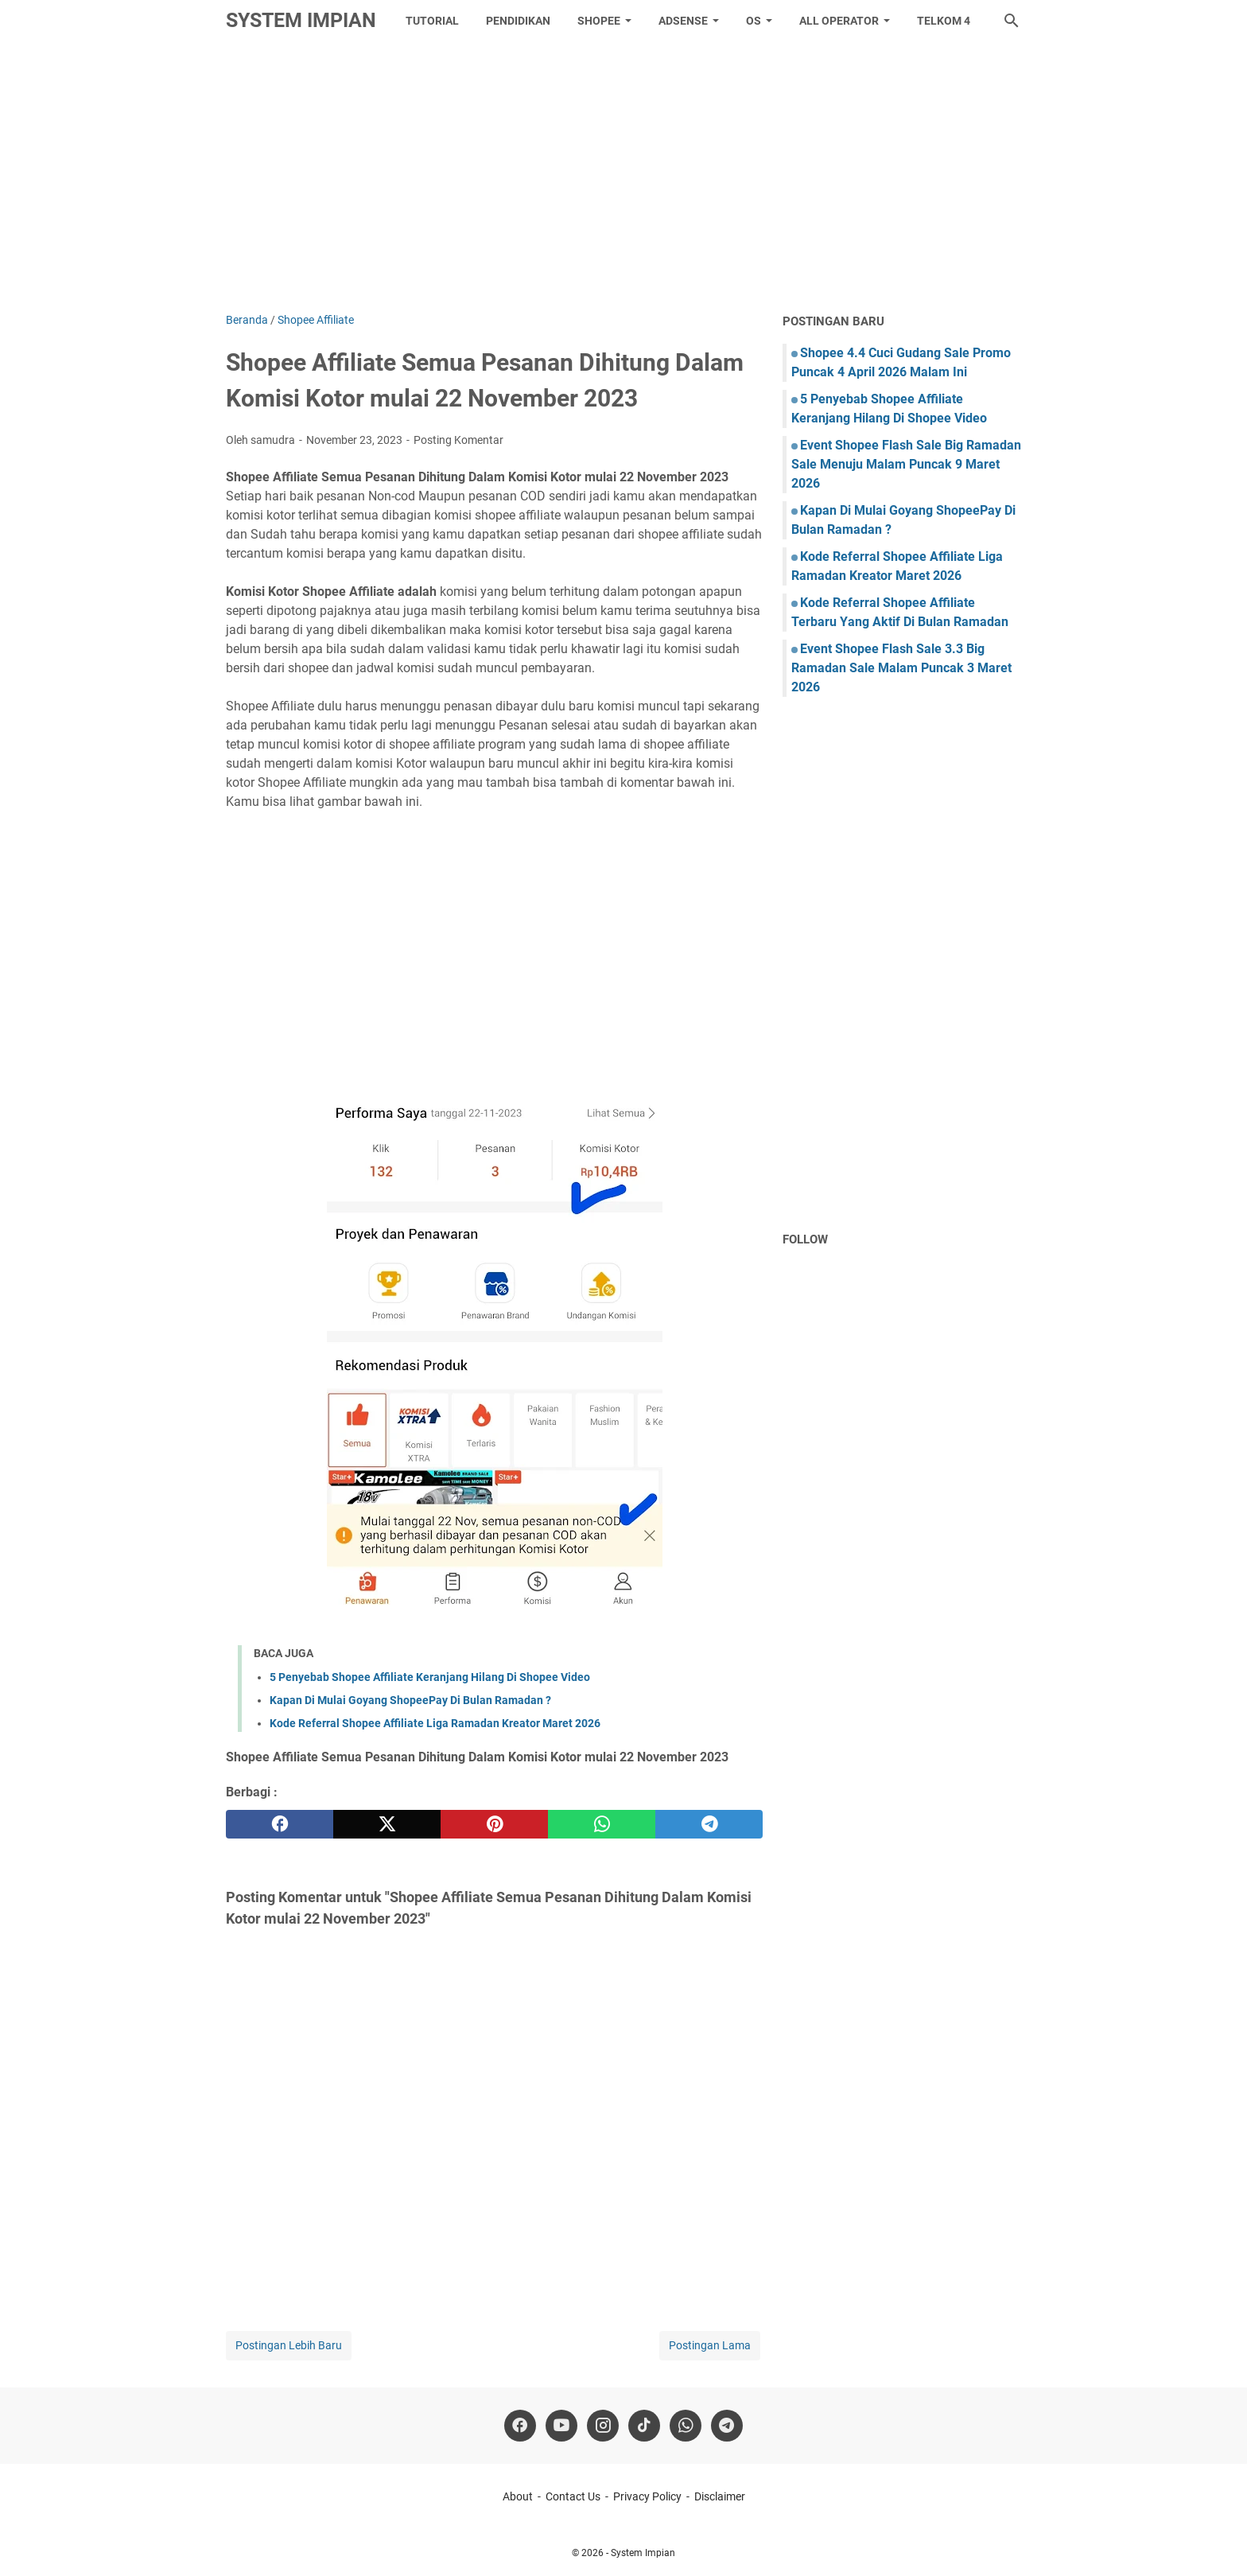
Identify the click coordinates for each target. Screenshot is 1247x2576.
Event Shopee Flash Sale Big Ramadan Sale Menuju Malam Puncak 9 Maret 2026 (906, 464)
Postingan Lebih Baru (288, 2345)
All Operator (839, 20)
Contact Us (573, 2496)
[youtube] (561, 2426)
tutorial (432, 20)
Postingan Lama (710, 2345)
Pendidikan (518, 20)
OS (753, 20)
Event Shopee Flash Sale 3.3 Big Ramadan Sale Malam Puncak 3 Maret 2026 (901, 668)
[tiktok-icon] (644, 2426)
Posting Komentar (458, 440)
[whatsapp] (601, 1824)
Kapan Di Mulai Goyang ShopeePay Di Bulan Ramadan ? (410, 1700)
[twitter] (387, 1824)
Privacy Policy (647, 2496)
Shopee (598, 20)
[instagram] (603, 2426)
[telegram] (709, 1824)
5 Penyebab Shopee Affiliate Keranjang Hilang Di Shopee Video (430, 1677)
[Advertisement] (623, 176)
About (518, 2496)
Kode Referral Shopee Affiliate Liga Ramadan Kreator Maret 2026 (435, 1723)
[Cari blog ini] (1011, 20)
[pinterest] (494, 1824)
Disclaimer (719, 2496)
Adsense (683, 20)
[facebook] (279, 1824)
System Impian (301, 20)
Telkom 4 (943, 20)
